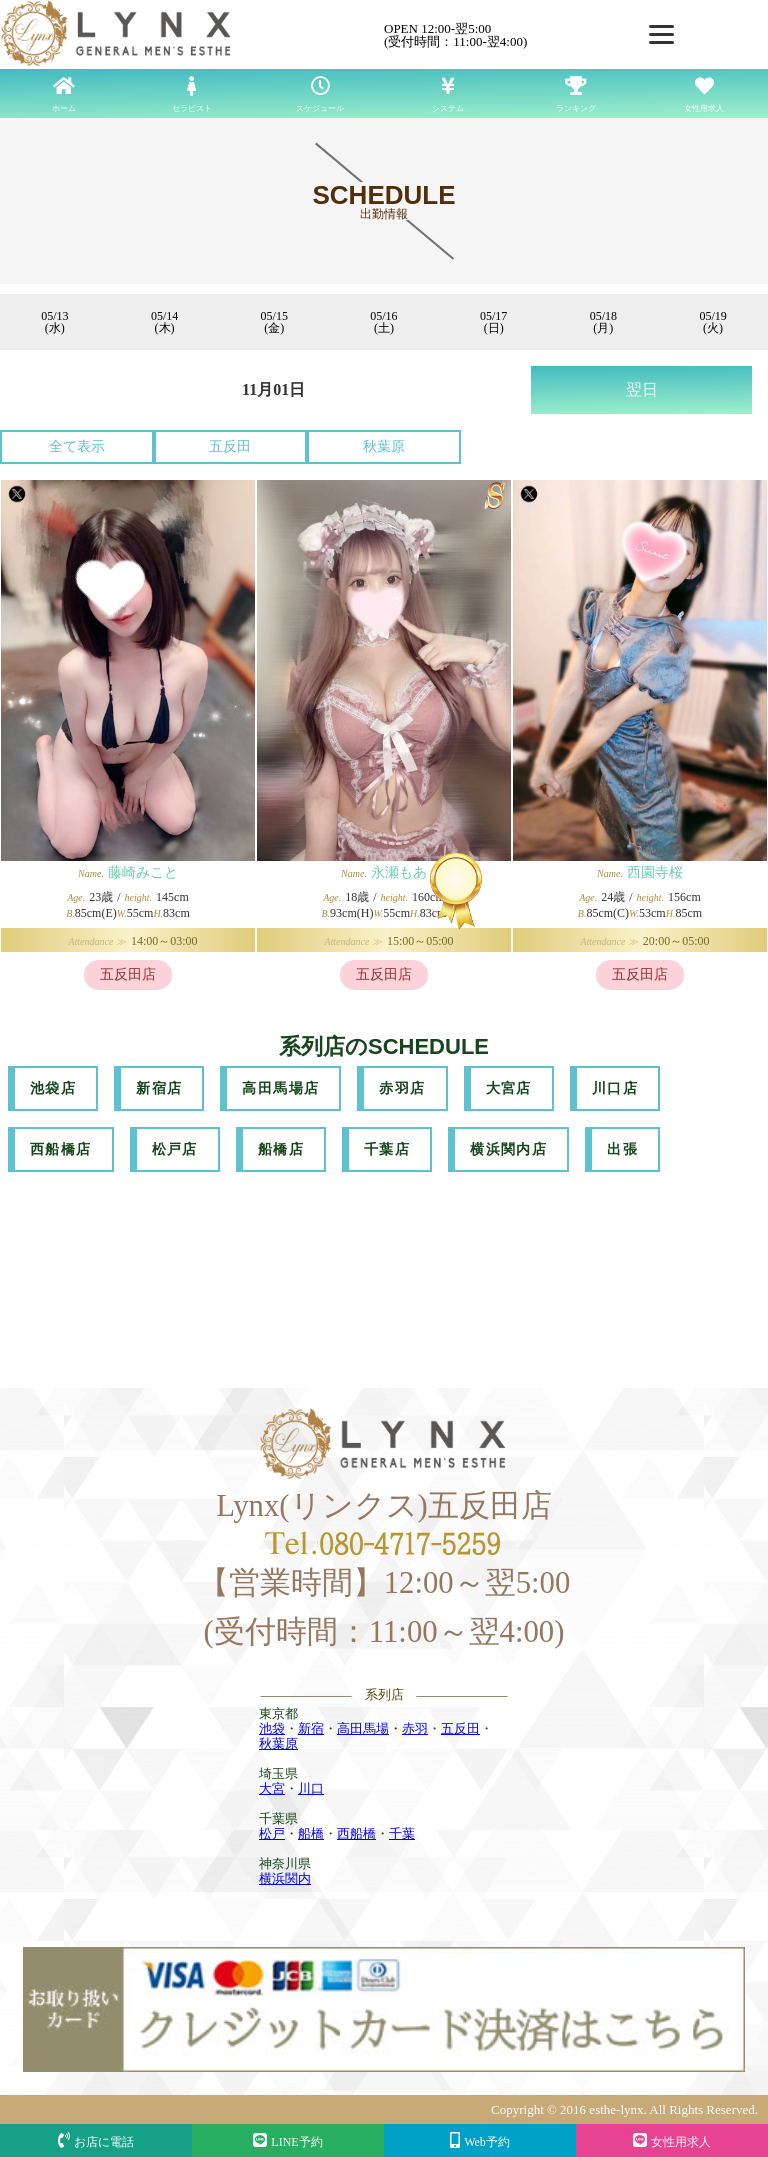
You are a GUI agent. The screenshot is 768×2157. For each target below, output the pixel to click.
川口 (311, 1788)
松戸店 (175, 1149)
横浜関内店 (508, 1149)
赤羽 (415, 1728)
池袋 (272, 1728)
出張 (622, 1149)
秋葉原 (384, 446)
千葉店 (387, 1149)
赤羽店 (402, 1088)
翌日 (642, 389)
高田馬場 (363, 1728)
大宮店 (509, 1088)
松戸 (272, 1833)
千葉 (402, 1833)
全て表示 (77, 446)
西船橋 (356, 1833)
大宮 (272, 1788)
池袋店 (53, 1088)
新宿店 (159, 1088)
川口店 (615, 1088)
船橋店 (281, 1149)
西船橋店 (61, 1149)
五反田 (230, 446)
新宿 (311, 1728)
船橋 (311, 1833)
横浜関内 (285, 1878)
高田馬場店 (280, 1088)
